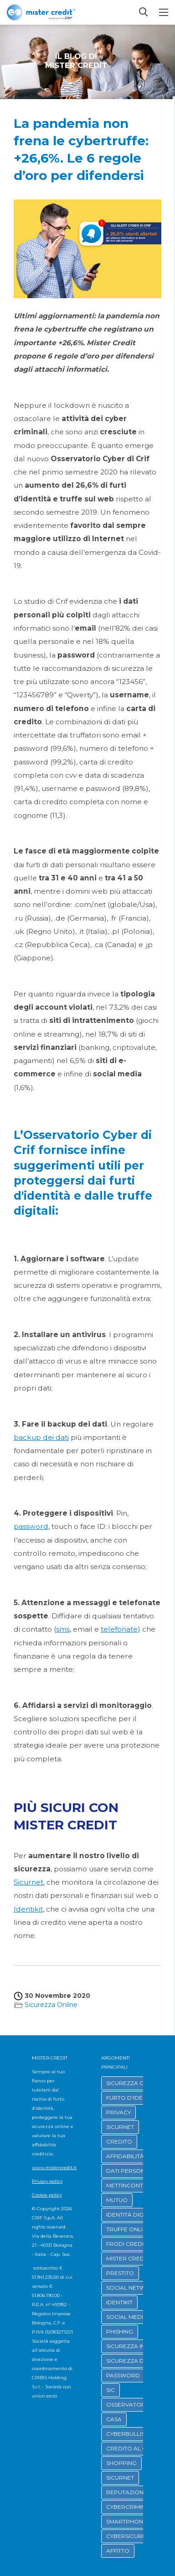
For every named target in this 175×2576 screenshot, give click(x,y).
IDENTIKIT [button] (119, 2302)
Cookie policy (47, 2195)
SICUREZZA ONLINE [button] (133, 2083)
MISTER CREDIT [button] (127, 2258)
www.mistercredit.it (54, 2167)
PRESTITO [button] (120, 2273)
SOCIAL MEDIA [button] (126, 2316)
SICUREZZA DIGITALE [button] (135, 2360)
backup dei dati (41, 1437)
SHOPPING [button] (121, 2463)
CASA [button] (114, 2419)
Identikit (28, 1909)
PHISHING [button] (119, 2331)
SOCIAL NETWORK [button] (132, 2287)
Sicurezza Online (51, 2005)
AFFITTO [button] (117, 2550)
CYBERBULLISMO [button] (130, 2433)
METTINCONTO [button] (127, 2185)
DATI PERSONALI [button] (130, 2170)
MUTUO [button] (117, 2200)
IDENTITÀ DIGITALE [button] (132, 2214)
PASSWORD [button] (123, 2375)
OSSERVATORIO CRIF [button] (136, 2404)
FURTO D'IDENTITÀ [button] (132, 2097)
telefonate (119, 1629)
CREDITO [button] (119, 2141)
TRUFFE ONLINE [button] (128, 2229)
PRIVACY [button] (118, 2112)
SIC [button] (110, 2389)
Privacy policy (47, 2181)
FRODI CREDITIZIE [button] (131, 2243)
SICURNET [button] (120, 2126)
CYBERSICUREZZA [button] (131, 2536)
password (31, 1526)
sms (63, 1629)
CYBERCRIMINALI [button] (130, 2506)
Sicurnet (28, 1882)
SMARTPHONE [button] (126, 2521)
